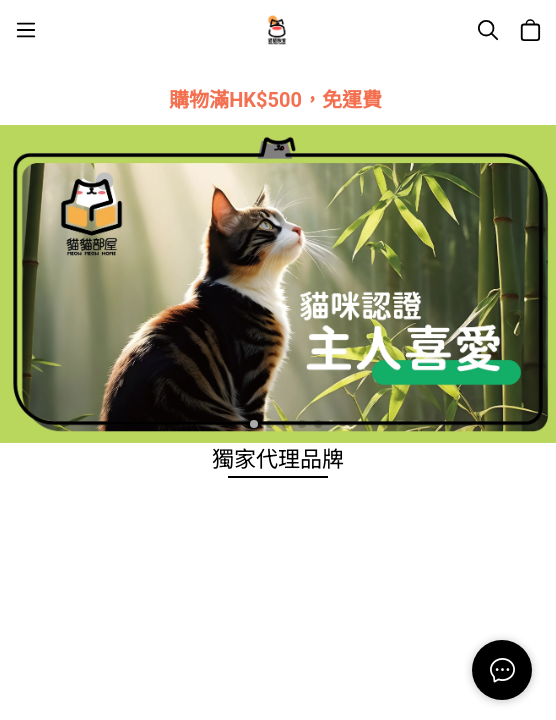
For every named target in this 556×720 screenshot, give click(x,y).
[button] (238, 424)
